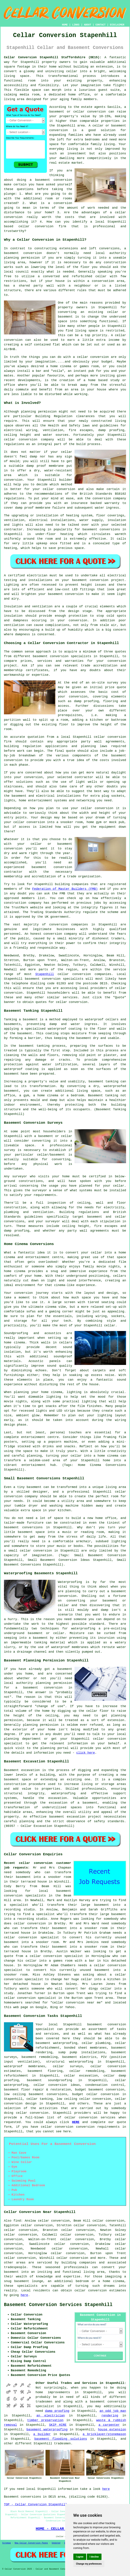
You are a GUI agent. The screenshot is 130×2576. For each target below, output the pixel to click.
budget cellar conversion (95, 2094)
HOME (65, 24)
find (17, 2220)
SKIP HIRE (57, 2425)
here (24, 2295)
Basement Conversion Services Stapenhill (58, 2304)
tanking (43, 1046)
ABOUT (87, 24)
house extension (112, 2429)
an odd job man (113, 2411)
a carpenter (109, 2425)
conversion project (107, 580)
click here (85, 1752)
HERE (75, 2122)
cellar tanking (39, 2099)
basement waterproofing (56, 2043)
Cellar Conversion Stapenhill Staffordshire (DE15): (52, 57)
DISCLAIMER (117, 24)
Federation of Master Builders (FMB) (65, 889)
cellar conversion (57, 2127)
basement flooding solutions (60, 2439)
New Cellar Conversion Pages (31, 2543)
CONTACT (100, 24)
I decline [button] (94, 2556)
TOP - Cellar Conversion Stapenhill (35, 2504)
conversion (99, 357)
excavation (57, 1798)
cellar (71, 71)
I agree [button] (79, 2556)
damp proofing (57, 2411)
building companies (78, 2262)
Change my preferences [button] (89, 2563)
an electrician (50, 2415)
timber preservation (45, 2420)
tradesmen (44, 2401)
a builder (42, 2434)
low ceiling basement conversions (35, 2094)
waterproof (57, 1029)
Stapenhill (44, 974)
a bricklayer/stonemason (104, 2434)
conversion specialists (62, 979)
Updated (56, 2543)
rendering (109, 2415)
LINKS (75, 24)
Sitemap (6, 2543)
